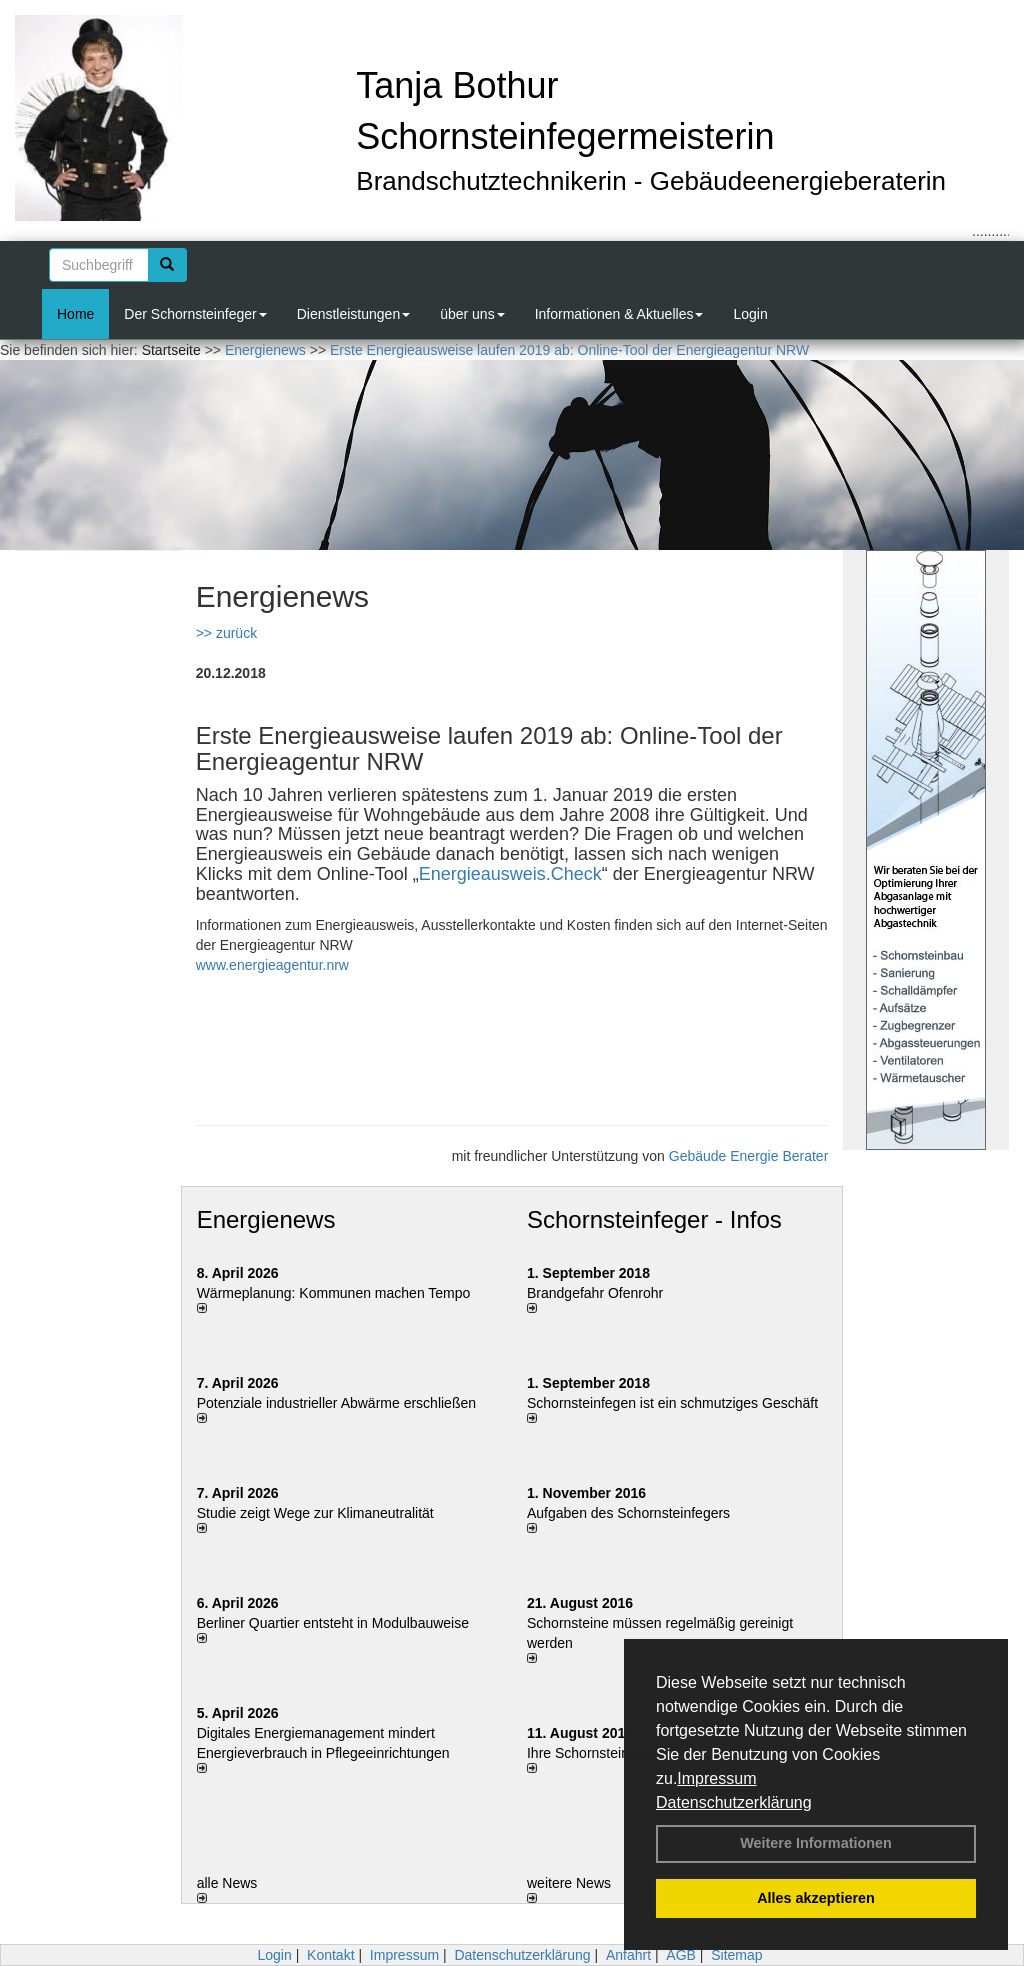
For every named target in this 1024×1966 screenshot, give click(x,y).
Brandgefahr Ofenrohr (595, 1293)
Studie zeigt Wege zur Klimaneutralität (315, 1513)
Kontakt (330, 1955)
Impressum (716, 1778)
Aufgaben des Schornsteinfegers (628, 1513)
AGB (681, 1955)
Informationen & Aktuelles (619, 314)
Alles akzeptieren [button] (816, 1898)
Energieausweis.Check (510, 874)
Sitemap (736, 1955)
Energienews (266, 1219)
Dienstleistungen (354, 314)
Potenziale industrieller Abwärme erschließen (336, 1403)
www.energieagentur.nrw (272, 965)
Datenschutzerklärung (734, 1802)
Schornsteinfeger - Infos (654, 1219)
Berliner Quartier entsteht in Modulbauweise (333, 1623)
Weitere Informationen (816, 1843)
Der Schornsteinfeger (195, 314)
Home (75, 314)
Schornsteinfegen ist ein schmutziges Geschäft (672, 1403)
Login (750, 314)
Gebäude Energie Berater (749, 1156)
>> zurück (226, 633)
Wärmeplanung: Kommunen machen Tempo (334, 1293)
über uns (472, 314)
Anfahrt (628, 1955)
